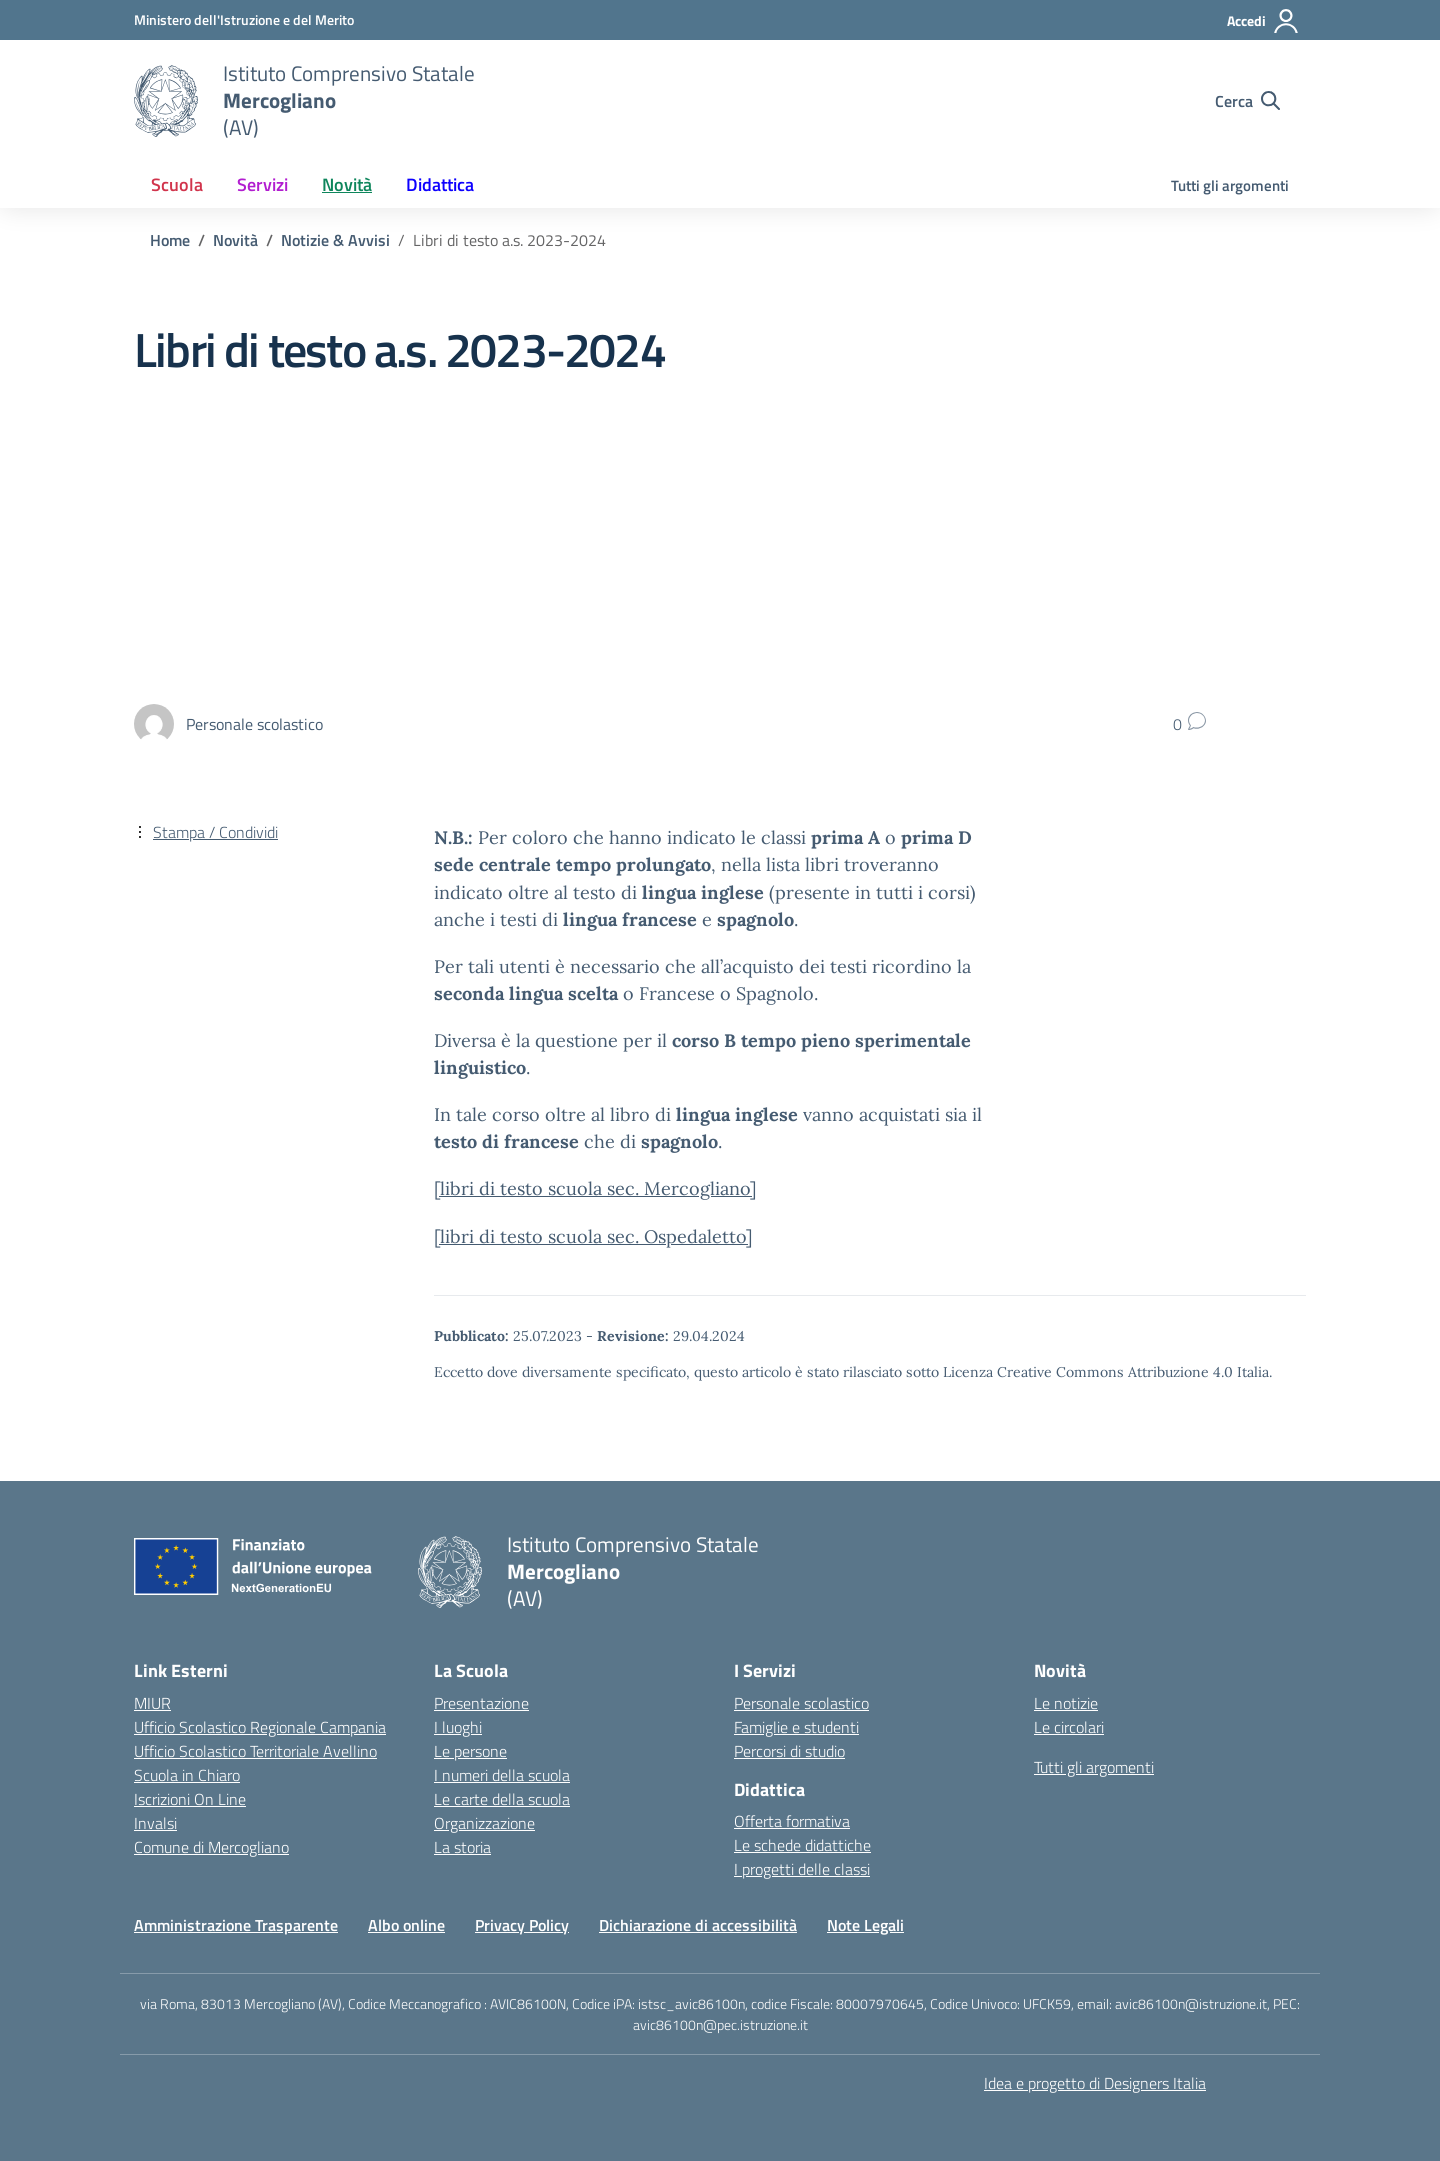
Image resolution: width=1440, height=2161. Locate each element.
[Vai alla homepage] (166, 101)
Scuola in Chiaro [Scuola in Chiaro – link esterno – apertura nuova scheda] (187, 1775)
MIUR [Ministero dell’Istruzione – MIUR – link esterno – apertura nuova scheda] (152, 1703)
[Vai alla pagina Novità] (235, 240)
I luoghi (458, 1727)
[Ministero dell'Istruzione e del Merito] (244, 19)
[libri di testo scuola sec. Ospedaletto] (593, 1236)
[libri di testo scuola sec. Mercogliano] (595, 1188)
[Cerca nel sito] (1247, 101)
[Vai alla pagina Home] (170, 240)
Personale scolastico (801, 1703)
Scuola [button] (177, 184)
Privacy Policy (522, 1925)
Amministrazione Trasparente (236, 1925)
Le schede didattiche (802, 1845)
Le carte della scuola (502, 1799)
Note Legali (865, 1925)
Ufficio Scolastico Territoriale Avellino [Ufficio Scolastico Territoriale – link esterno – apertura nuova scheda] (255, 1751)
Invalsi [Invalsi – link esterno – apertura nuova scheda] (155, 1823)
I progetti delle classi (802, 1869)
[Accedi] (1263, 21)
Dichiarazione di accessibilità (698, 1925)
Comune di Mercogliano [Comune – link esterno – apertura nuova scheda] (211, 1847)
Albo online (406, 1925)
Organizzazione (484, 1823)
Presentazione (481, 1703)
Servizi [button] (262, 184)
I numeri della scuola (502, 1775)
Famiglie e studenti (796, 1727)
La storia (462, 1847)
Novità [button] (347, 184)
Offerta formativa (792, 1821)
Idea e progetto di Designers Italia (1095, 2083)
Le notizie (1066, 1703)
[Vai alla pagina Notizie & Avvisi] (335, 240)
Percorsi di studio (789, 1751)
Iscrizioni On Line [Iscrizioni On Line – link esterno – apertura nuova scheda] (190, 1799)
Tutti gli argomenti (1230, 185)
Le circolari (1069, 1727)
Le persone (470, 1751)
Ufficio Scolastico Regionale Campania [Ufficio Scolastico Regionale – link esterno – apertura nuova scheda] (260, 1727)
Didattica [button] (440, 184)
